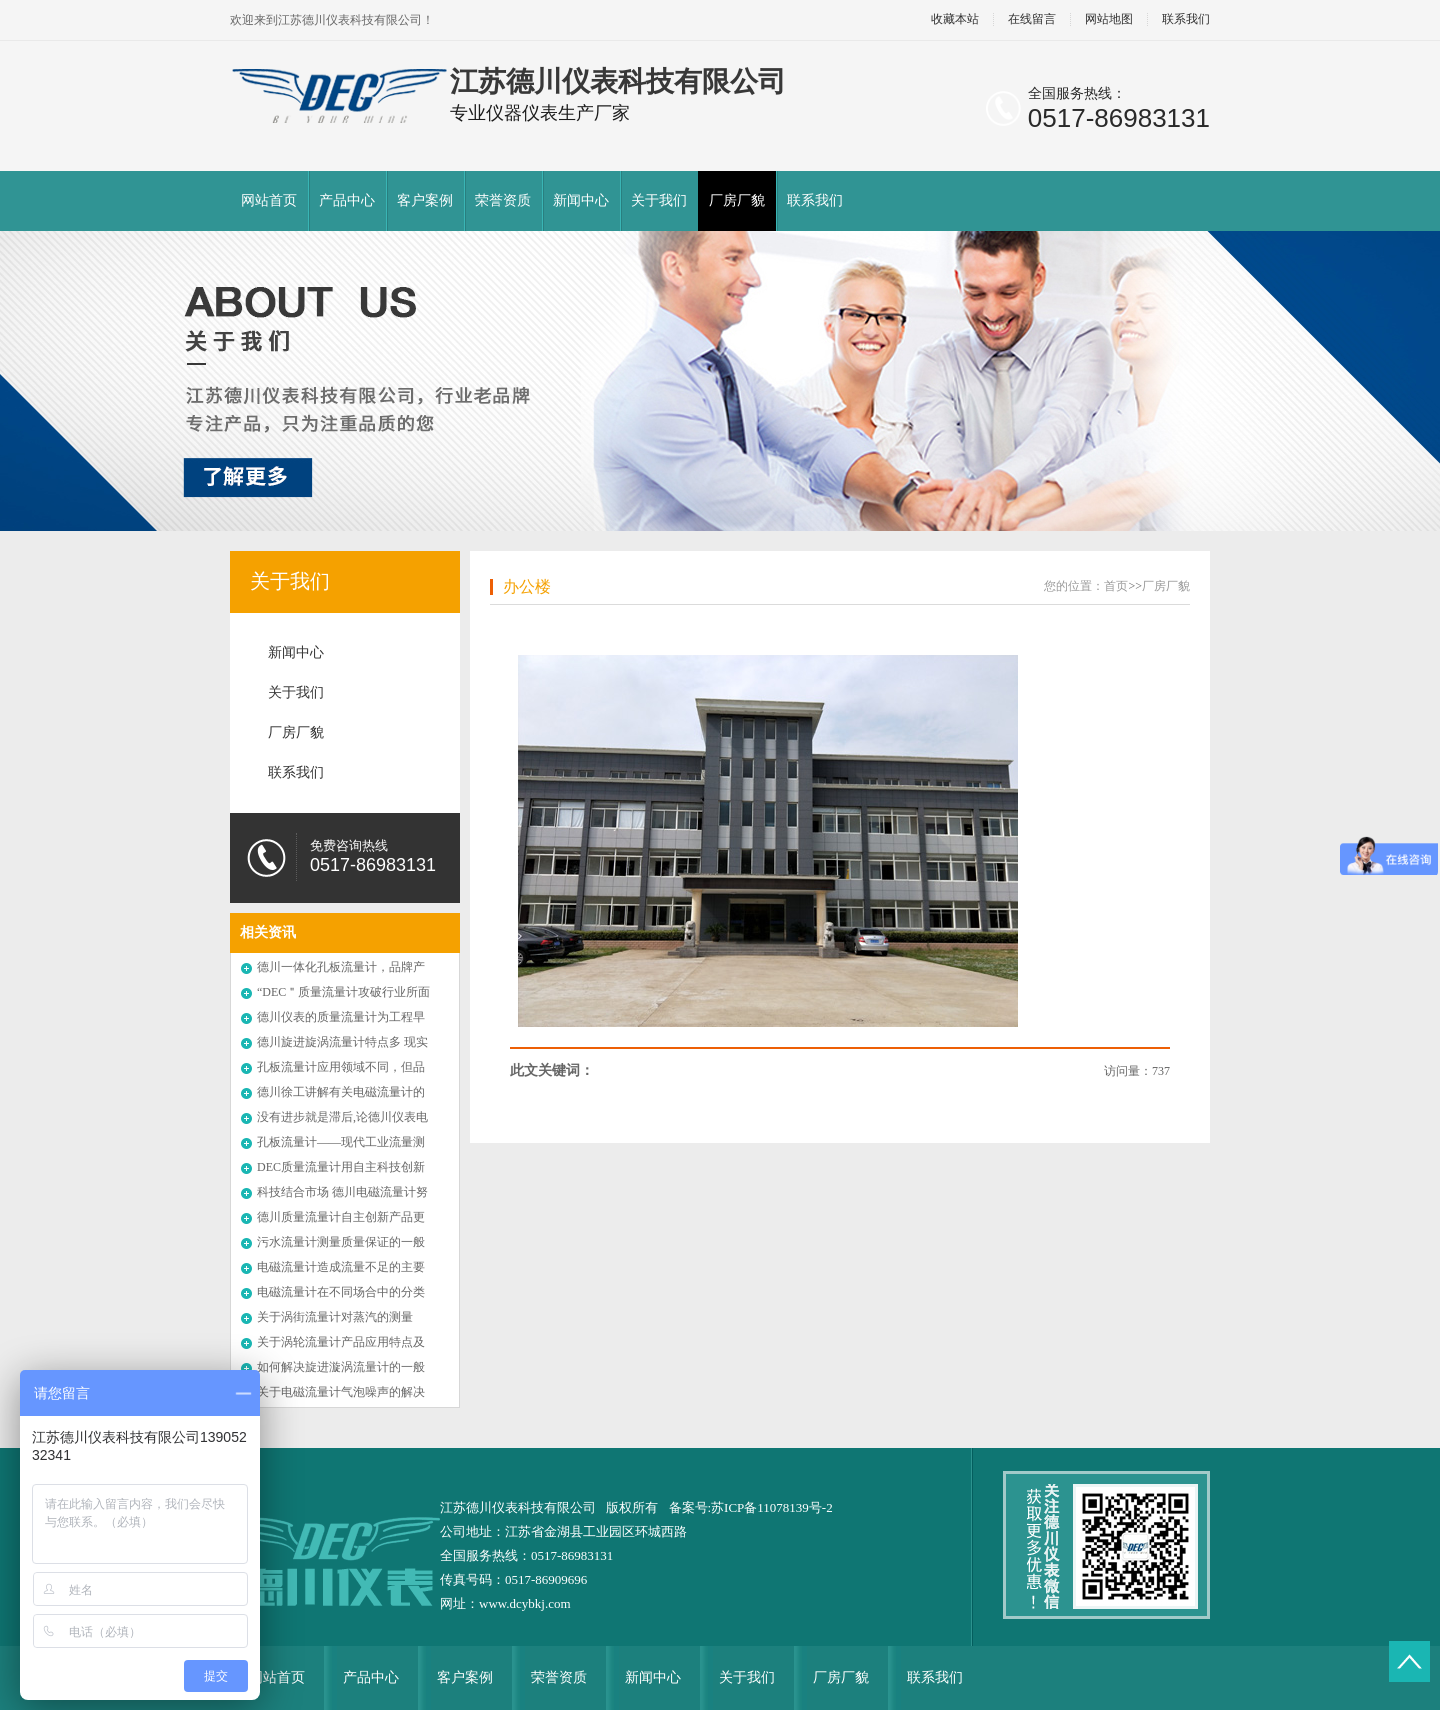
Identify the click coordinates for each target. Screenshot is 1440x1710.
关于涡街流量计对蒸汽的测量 (335, 1317)
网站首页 (269, 200)
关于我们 (659, 200)
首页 (1116, 586)
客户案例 (425, 200)
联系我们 (1186, 19)
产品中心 (347, 200)
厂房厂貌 (737, 200)
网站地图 (1109, 19)
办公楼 (527, 586)
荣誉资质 (503, 200)
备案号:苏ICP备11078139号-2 (751, 1507)
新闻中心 (581, 200)
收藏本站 (955, 19)
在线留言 (1032, 19)
